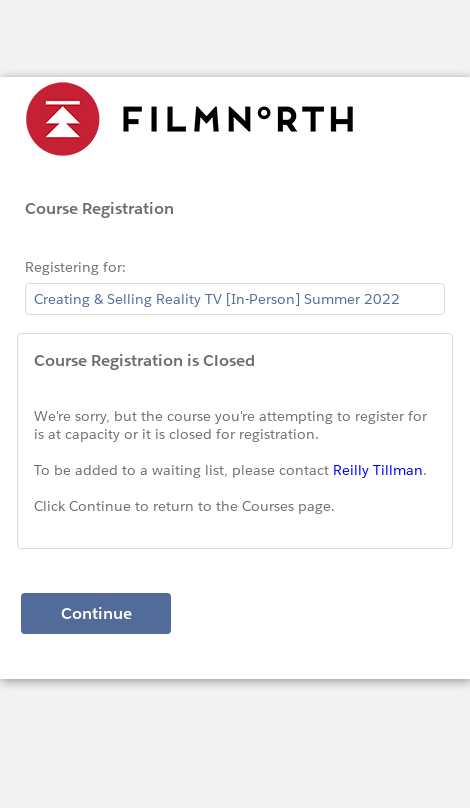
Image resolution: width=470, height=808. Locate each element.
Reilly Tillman (378, 470)
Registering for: (75, 267)
